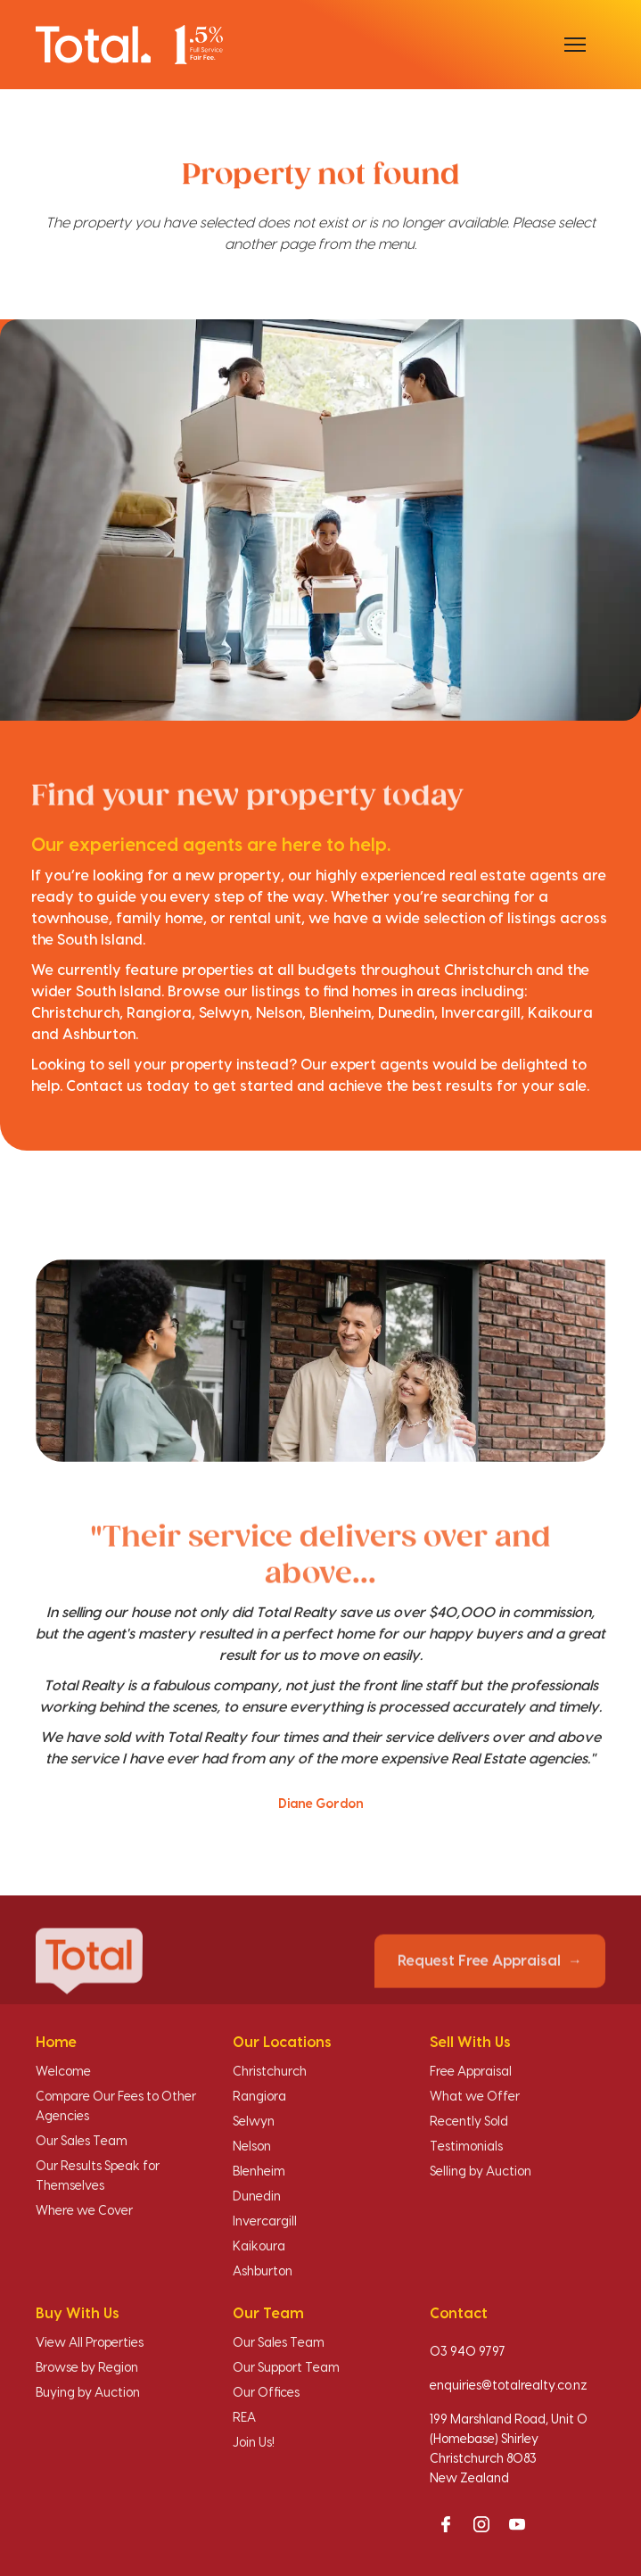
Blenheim (259, 2172)
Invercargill (265, 2222)
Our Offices (266, 2393)
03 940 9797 (467, 2352)
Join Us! (254, 2443)
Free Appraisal (471, 2072)
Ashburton (262, 2272)
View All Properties (90, 2343)
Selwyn (254, 2122)
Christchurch (270, 2072)
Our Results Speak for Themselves (98, 2176)
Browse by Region (87, 2368)
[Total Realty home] (129, 44)
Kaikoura (259, 2247)
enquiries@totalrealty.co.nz (509, 2386)
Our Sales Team (81, 2141)
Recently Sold (469, 2122)
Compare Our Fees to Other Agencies (116, 2107)
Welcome (63, 2072)
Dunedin (257, 2197)
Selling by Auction (480, 2172)
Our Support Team (286, 2368)
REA (244, 2418)
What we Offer (475, 2097)
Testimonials (466, 2147)
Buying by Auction (88, 2393)
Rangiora (259, 2097)
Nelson (252, 2147)
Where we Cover (84, 2211)
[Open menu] (575, 44)
